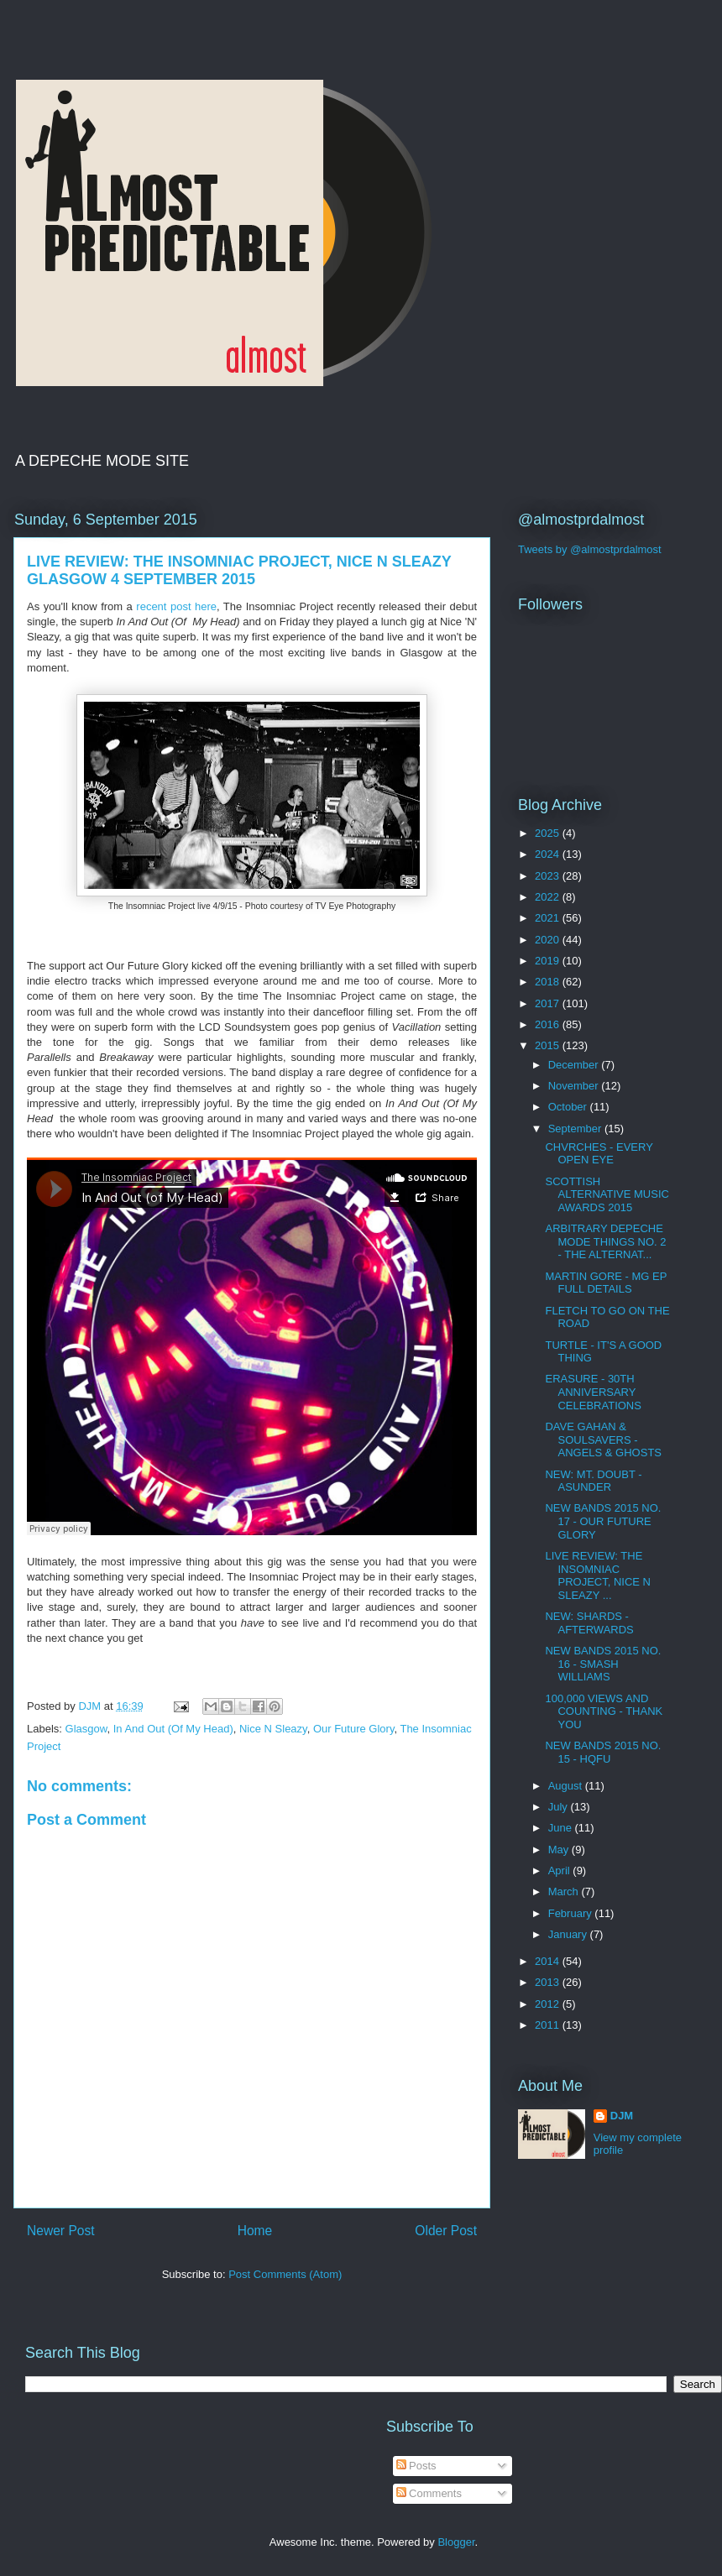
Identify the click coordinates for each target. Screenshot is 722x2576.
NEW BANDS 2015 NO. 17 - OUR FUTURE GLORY (603, 1521)
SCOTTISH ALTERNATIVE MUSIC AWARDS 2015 (606, 1194)
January (569, 1934)
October (569, 1106)
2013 (548, 1982)
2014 (548, 1961)
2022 (548, 897)
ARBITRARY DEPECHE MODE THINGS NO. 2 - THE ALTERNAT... (605, 1241)
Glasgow (86, 1728)
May (560, 1849)
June (561, 1827)
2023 (548, 876)
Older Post (446, 2230)
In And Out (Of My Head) (173, 1728)
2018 (548, 981)
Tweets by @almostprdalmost (590, 549)
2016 (548, 1024)
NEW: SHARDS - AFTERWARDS (589, 1623)
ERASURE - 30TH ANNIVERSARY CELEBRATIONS (593, 1391)
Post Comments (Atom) (285, 2274)
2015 (548, 1045)
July (559, 1806)
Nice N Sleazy (273, 1728)
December (575, 1064)
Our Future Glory (354, 1728)
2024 (548, 854)
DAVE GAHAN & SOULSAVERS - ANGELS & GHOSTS (603, 1439)
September (576, 1128)
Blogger (455, 2542)
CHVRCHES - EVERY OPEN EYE (598, 1154)
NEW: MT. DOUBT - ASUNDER (593, 1481)
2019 (548, 960)
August (566, 1785)
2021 (548, 918)
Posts (416, 2465)
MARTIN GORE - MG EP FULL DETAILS (606, 1283)
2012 (548, 2004)
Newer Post (61, 2230)
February (571, 1913)
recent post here (176, 606)
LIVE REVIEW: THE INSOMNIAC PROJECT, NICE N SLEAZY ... (598, 1575)
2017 (548, 1003)
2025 (548, 833)
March (565, 1891)
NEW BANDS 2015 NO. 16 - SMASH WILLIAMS (603, 1663)
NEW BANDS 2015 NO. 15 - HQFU (603, 1752)
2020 (548, 939)
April (560, 1870)
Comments (429, 2493)
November (575, 1085)
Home (255, 2230)
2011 (548, 2025)
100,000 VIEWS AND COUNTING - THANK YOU (603, 1711)
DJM (621, 2115)
